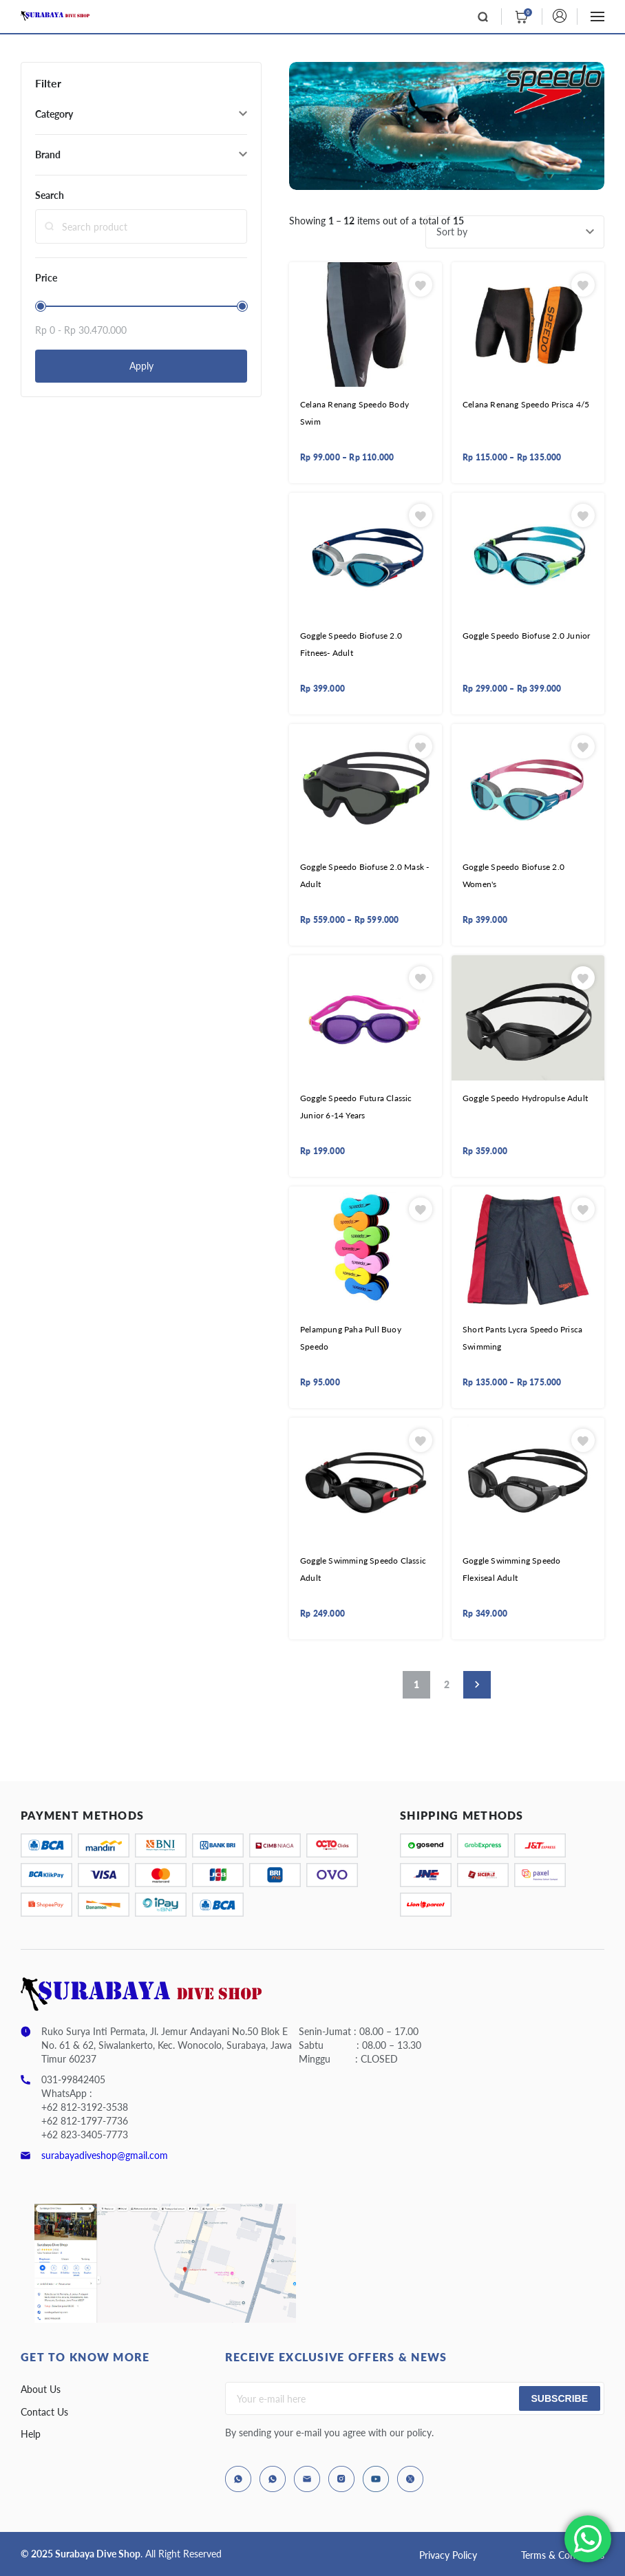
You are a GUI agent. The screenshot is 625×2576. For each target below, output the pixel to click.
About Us (41, 2389)
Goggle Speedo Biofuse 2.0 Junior (526, 635)
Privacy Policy (448, 2555)
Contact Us (44, 2412)
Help (31, 2434)
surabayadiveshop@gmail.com (104, 2155)
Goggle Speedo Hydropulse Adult (525, 1098)
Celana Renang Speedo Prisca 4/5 (526, 404)
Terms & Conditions (562, 2555)
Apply (141, 366)
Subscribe (559, 2398)
